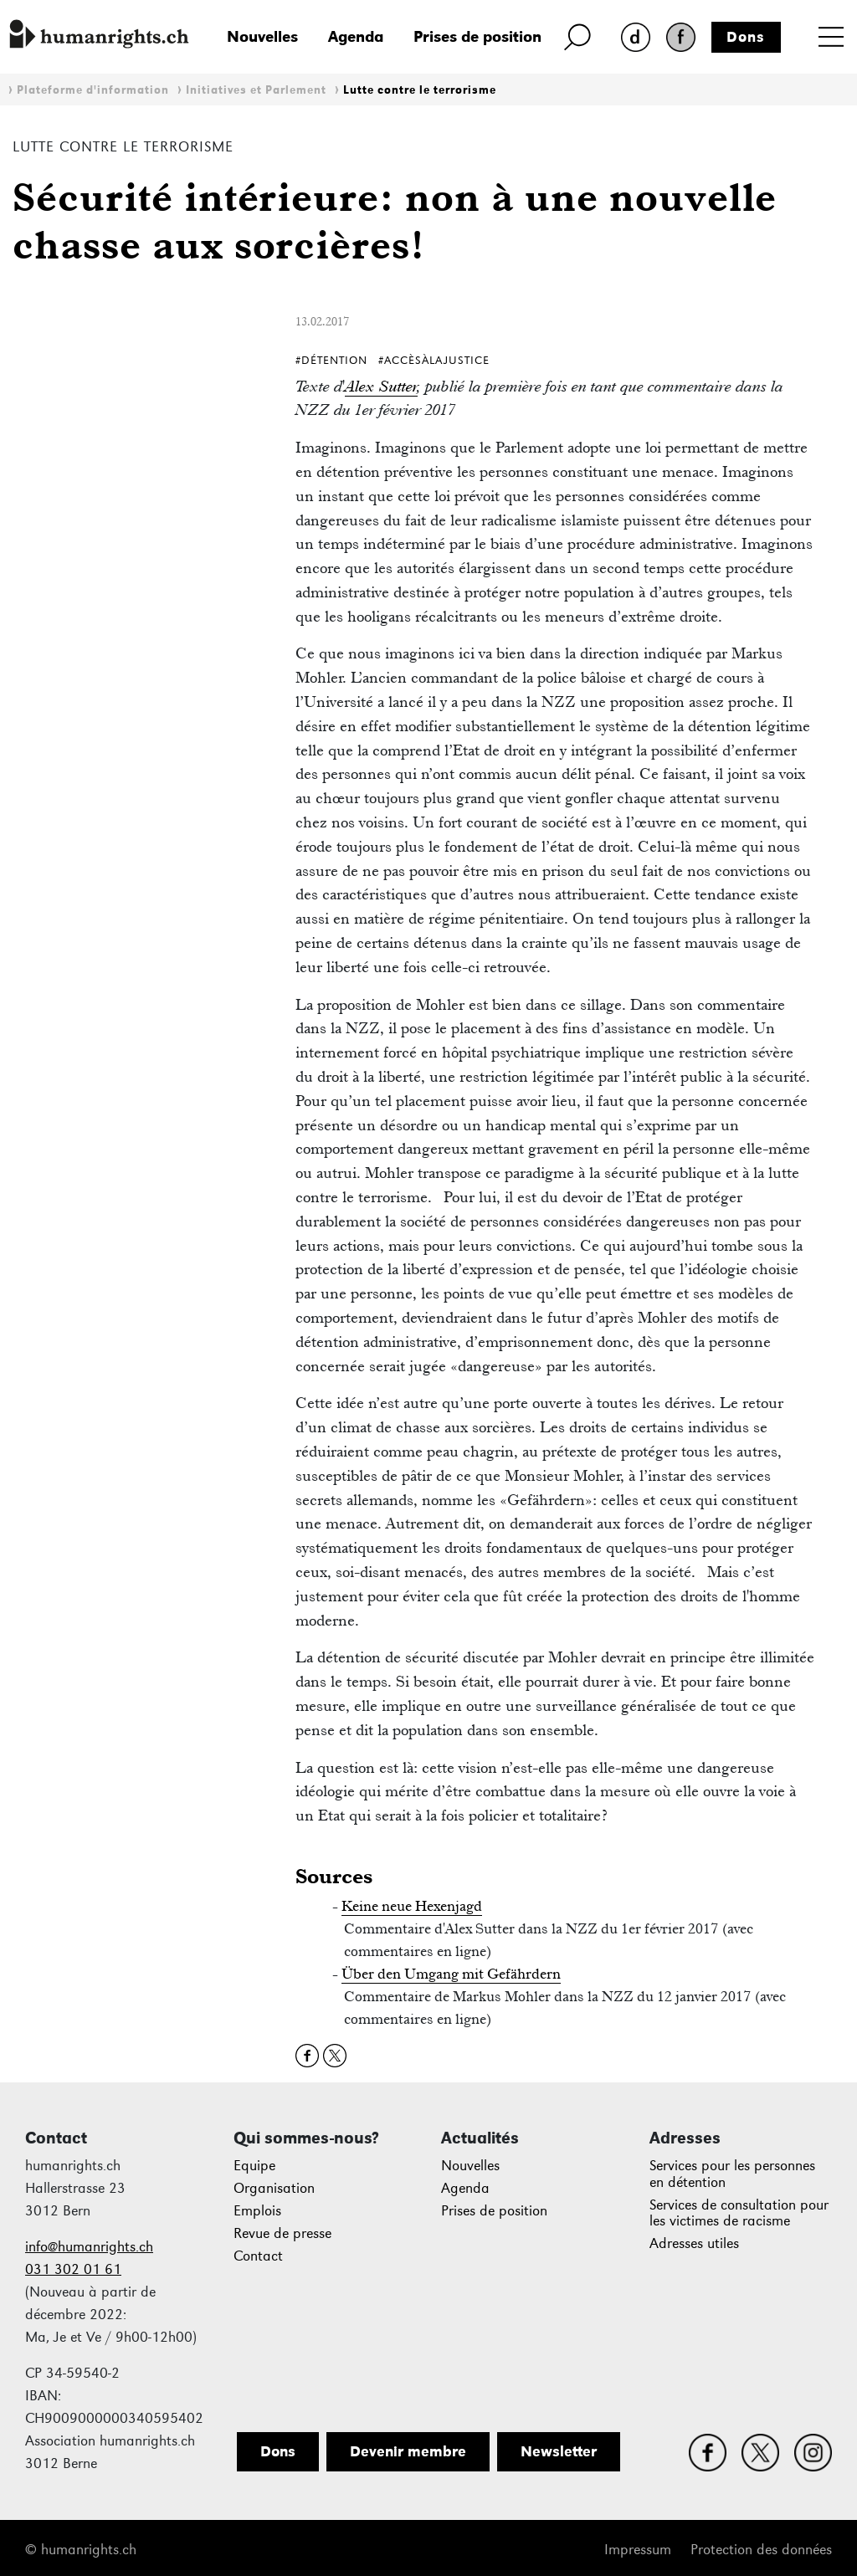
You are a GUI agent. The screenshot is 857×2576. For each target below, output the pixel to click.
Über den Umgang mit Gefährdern (451, 1973)
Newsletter (559, 2451)
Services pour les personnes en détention (732, 2174)
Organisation (274, 2188)
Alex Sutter (381, 386)
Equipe (254, 2165)
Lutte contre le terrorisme (419, 90)
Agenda (355, 36)
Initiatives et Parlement (256, 90)
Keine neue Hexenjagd (411, 1906)
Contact (258, 2256)
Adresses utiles (694, 2243)
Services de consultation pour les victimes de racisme (739, 2213)
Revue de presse (282, 2233)
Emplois (257, 2211)
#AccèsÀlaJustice (434, 360)
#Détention (331, 360)
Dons (745, 36)
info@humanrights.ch (89, 2247)
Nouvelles (262, 36)
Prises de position (477, 36)
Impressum (637, 2549)
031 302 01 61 (73, 2269)
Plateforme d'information (93, 90)
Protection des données (761, 2549)
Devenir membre (408, 2451)
